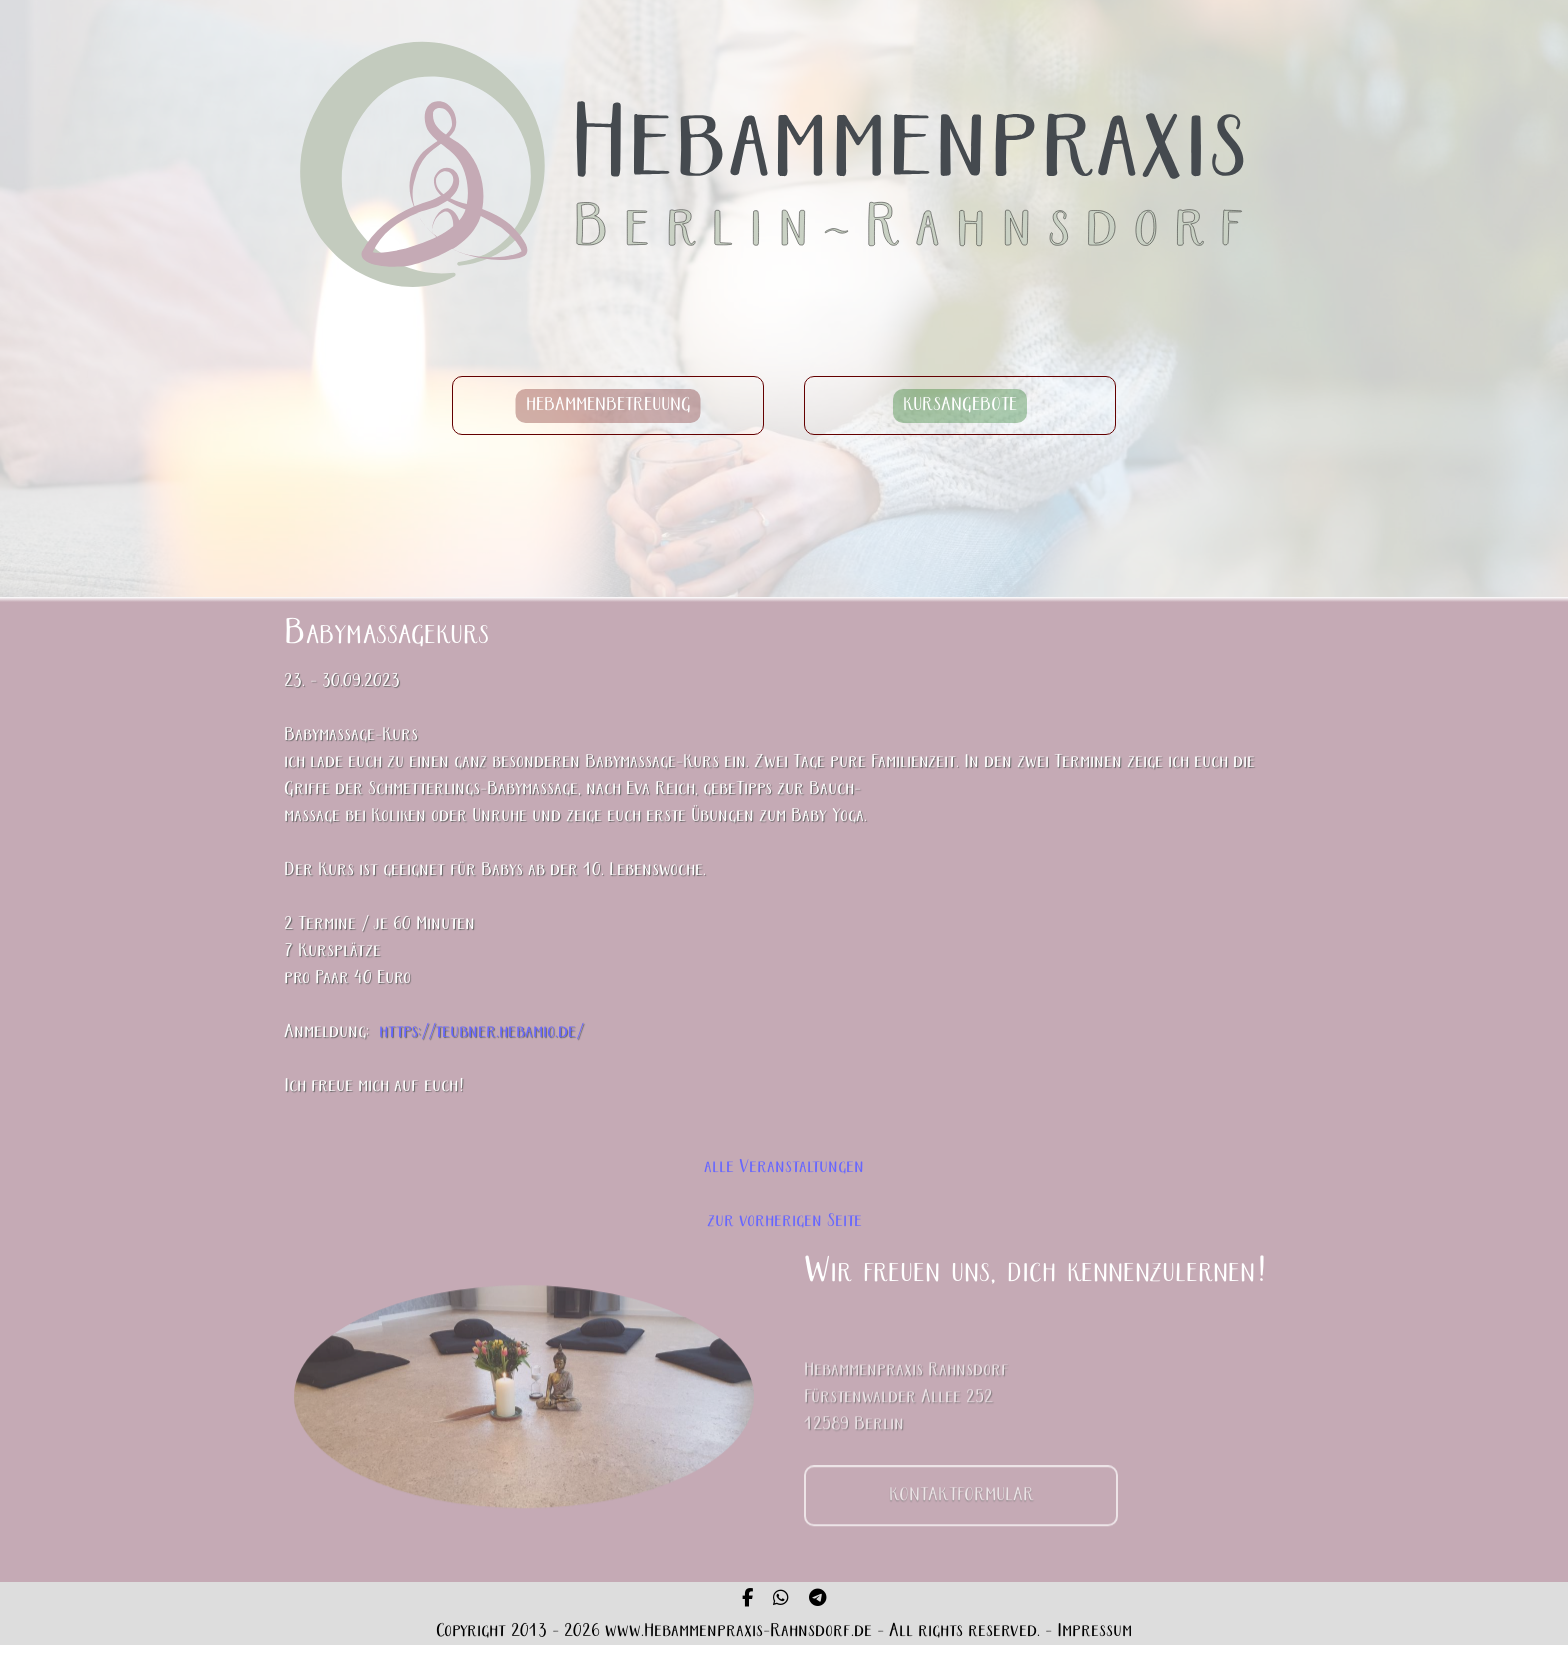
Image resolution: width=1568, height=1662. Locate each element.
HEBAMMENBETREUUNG (608, 405)
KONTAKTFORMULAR (961, 1507)
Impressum (1094, 1631)
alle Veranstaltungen (784, 1167)
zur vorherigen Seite (784, 1221)
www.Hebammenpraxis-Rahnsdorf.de (738, 1631)
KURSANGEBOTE (960, 405)
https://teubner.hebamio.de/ (481, 1033)
